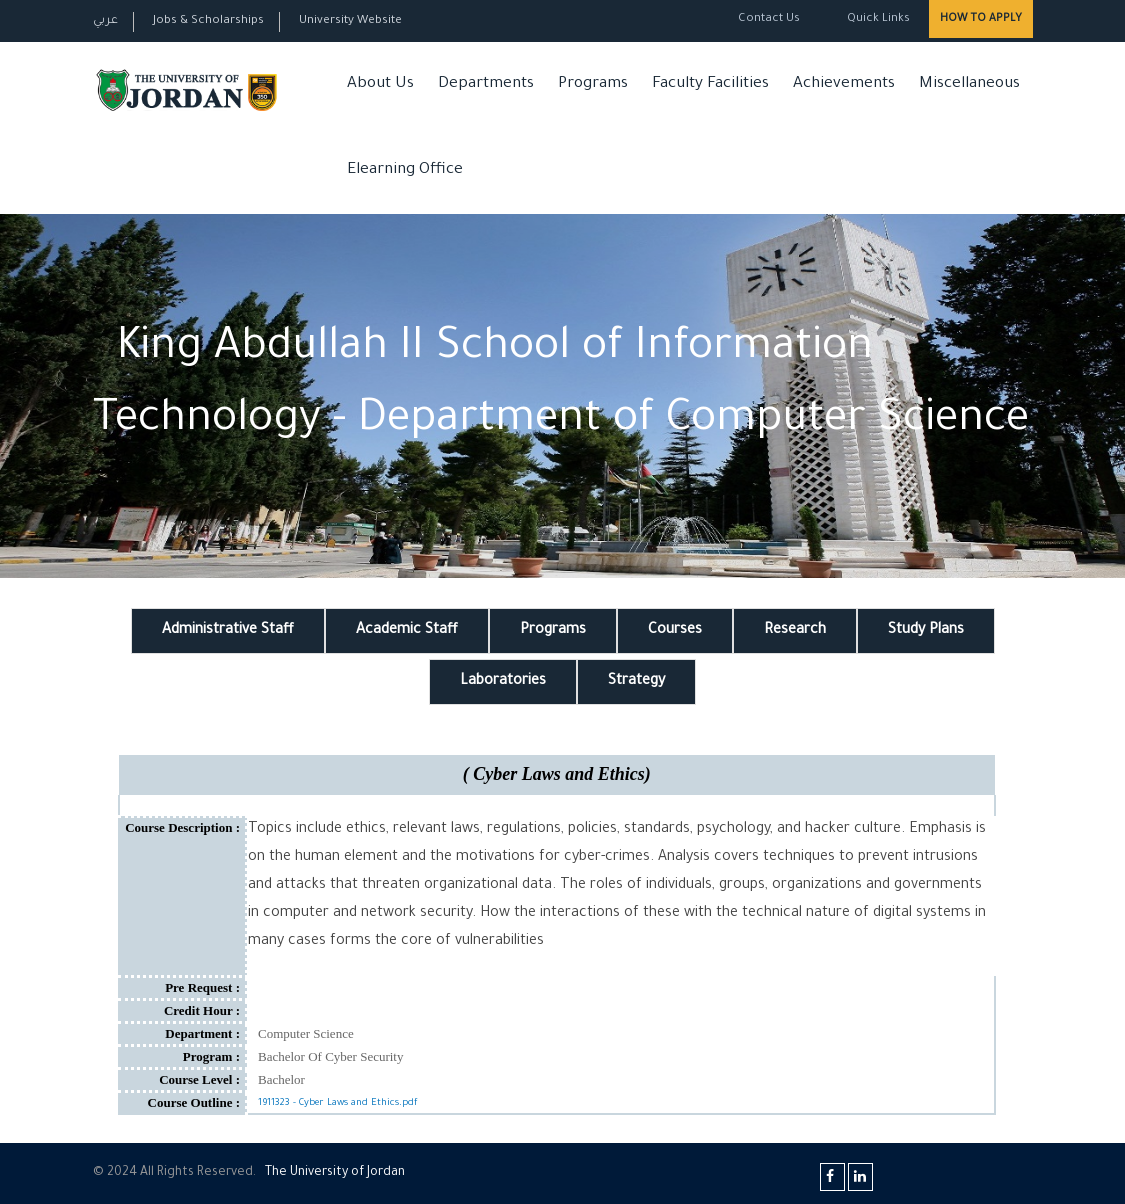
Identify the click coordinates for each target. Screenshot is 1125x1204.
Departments (486, 84)
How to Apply (981, 19)
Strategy (636, 682)
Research (795, 631)
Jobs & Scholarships (208, 21)
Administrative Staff (228, 631)
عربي (105, 21)
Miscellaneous (969, 84)
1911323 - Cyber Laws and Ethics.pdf (338, 1103)
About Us (380, 84)
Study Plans (926, 631)
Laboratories (503, 682)
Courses (675, 631)
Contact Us (769, 19)
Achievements (844, 84)
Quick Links (877, 19)
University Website (350, 21)
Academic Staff (407, 631)
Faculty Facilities (710, 84)
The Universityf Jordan (335, 1173)
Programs (593, 84)
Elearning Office (405, 170)
